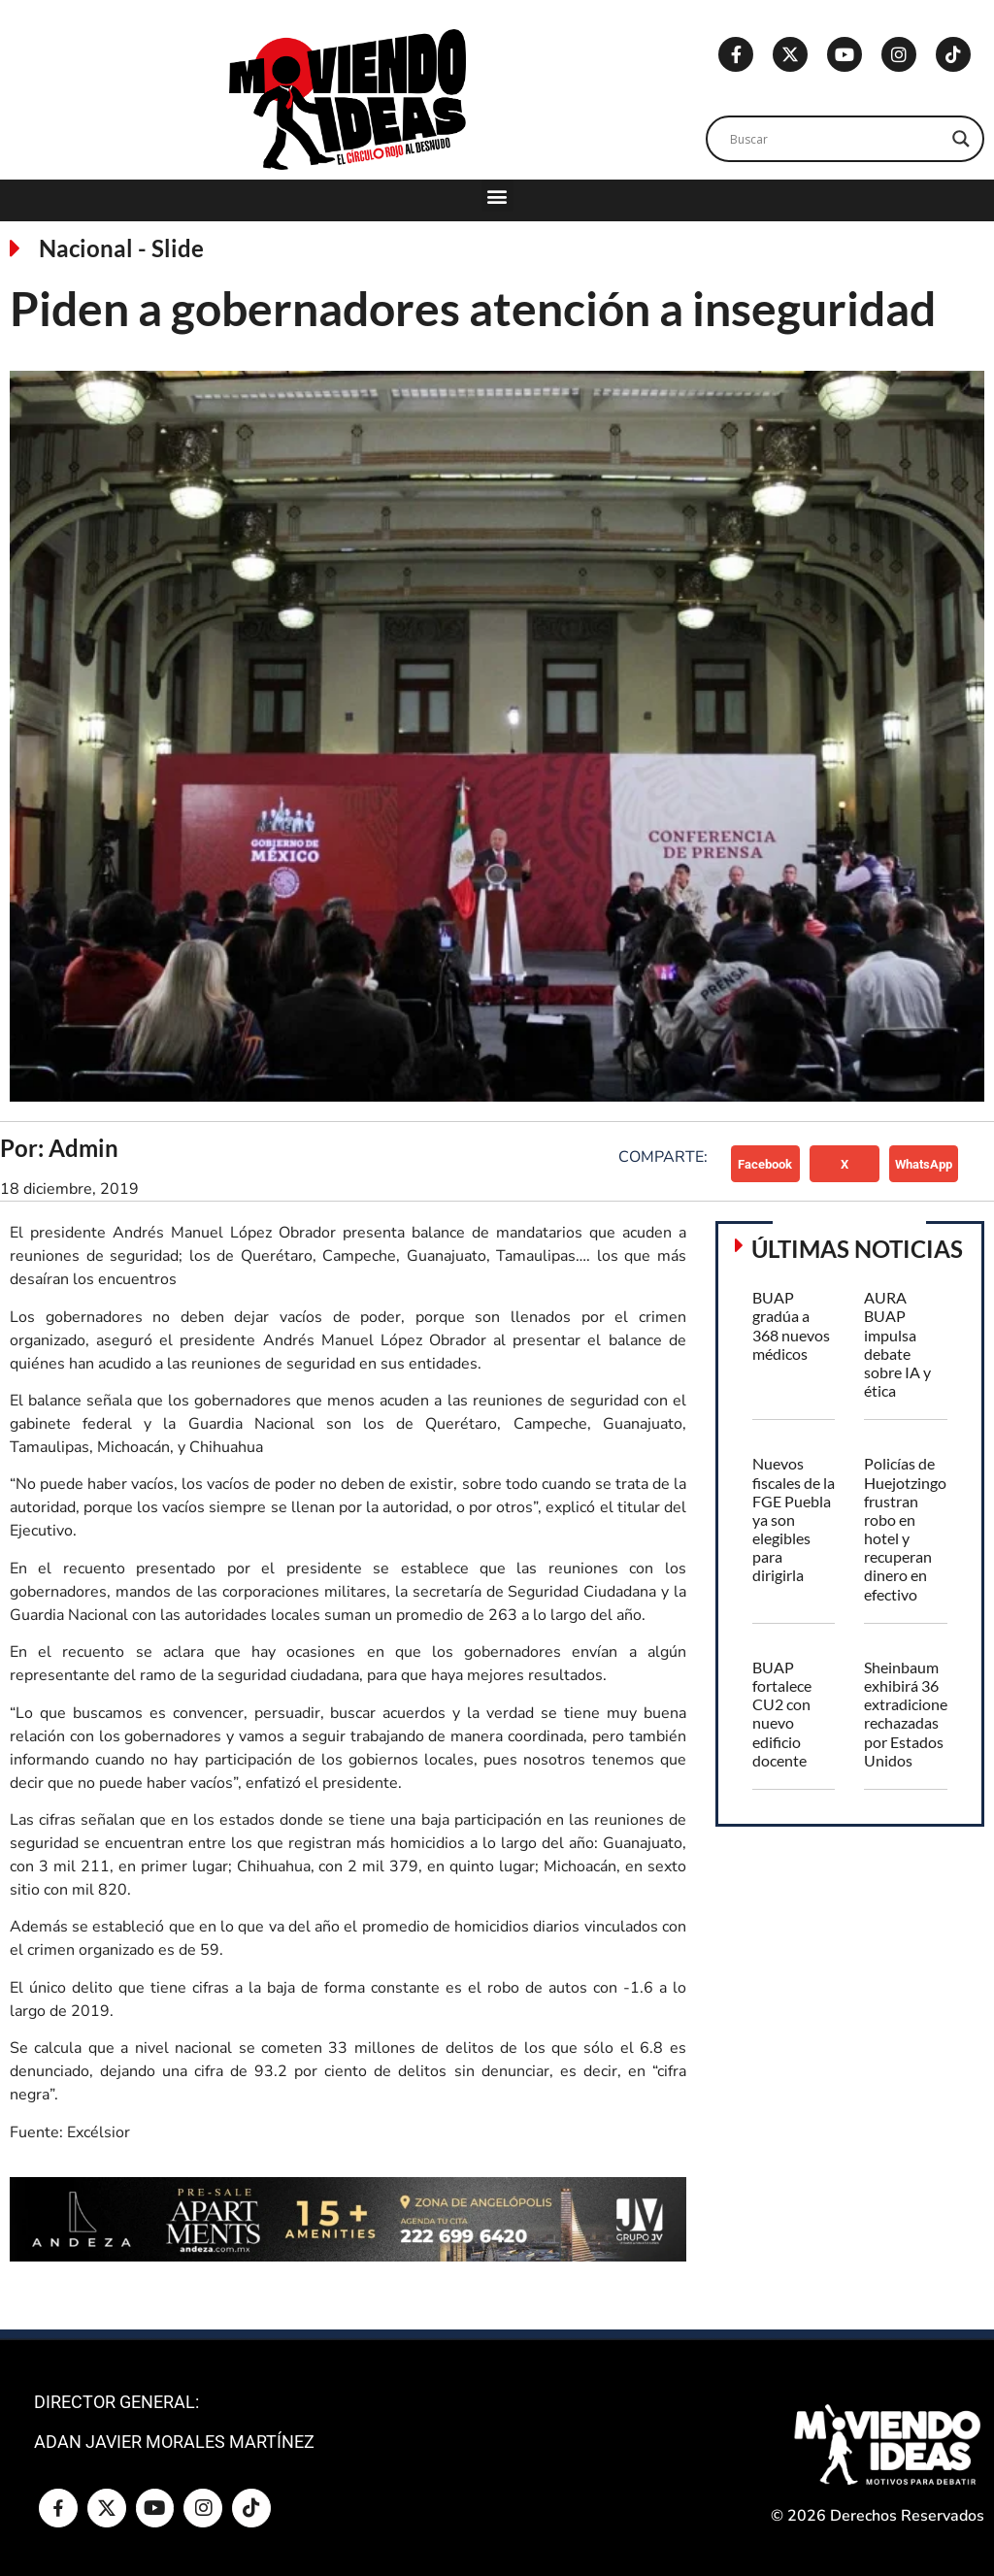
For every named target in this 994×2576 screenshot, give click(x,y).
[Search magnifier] (961, 138)
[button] (497, 196)
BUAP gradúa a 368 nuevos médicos (791, 1325)
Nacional (86, 248)
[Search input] (836, 138)
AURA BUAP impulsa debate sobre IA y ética (897, 1344)
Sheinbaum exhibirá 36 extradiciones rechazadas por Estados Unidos (909, 1713)
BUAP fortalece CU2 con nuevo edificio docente (782, 1713)
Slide (177, 248)
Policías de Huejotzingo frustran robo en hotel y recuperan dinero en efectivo (905, 1528)
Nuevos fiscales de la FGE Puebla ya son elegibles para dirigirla (793, 1519)
